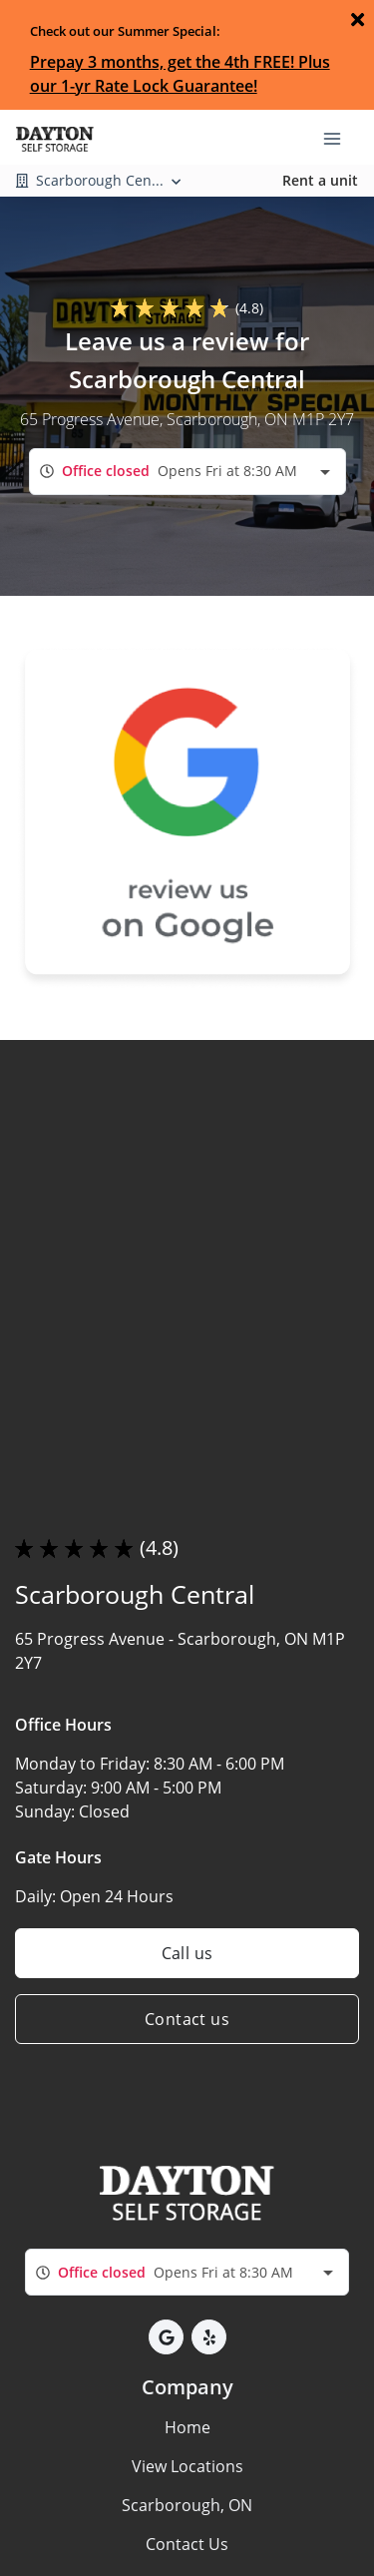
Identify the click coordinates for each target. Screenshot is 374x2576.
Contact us (187, 2019)
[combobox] (187, 471)
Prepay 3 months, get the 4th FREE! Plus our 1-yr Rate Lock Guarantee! (180, 74)
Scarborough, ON (187, 2505)
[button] (166, 2336)
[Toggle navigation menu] (340, 137)
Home (187, 2427)
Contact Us (187, 2544)
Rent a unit (320, 180)
